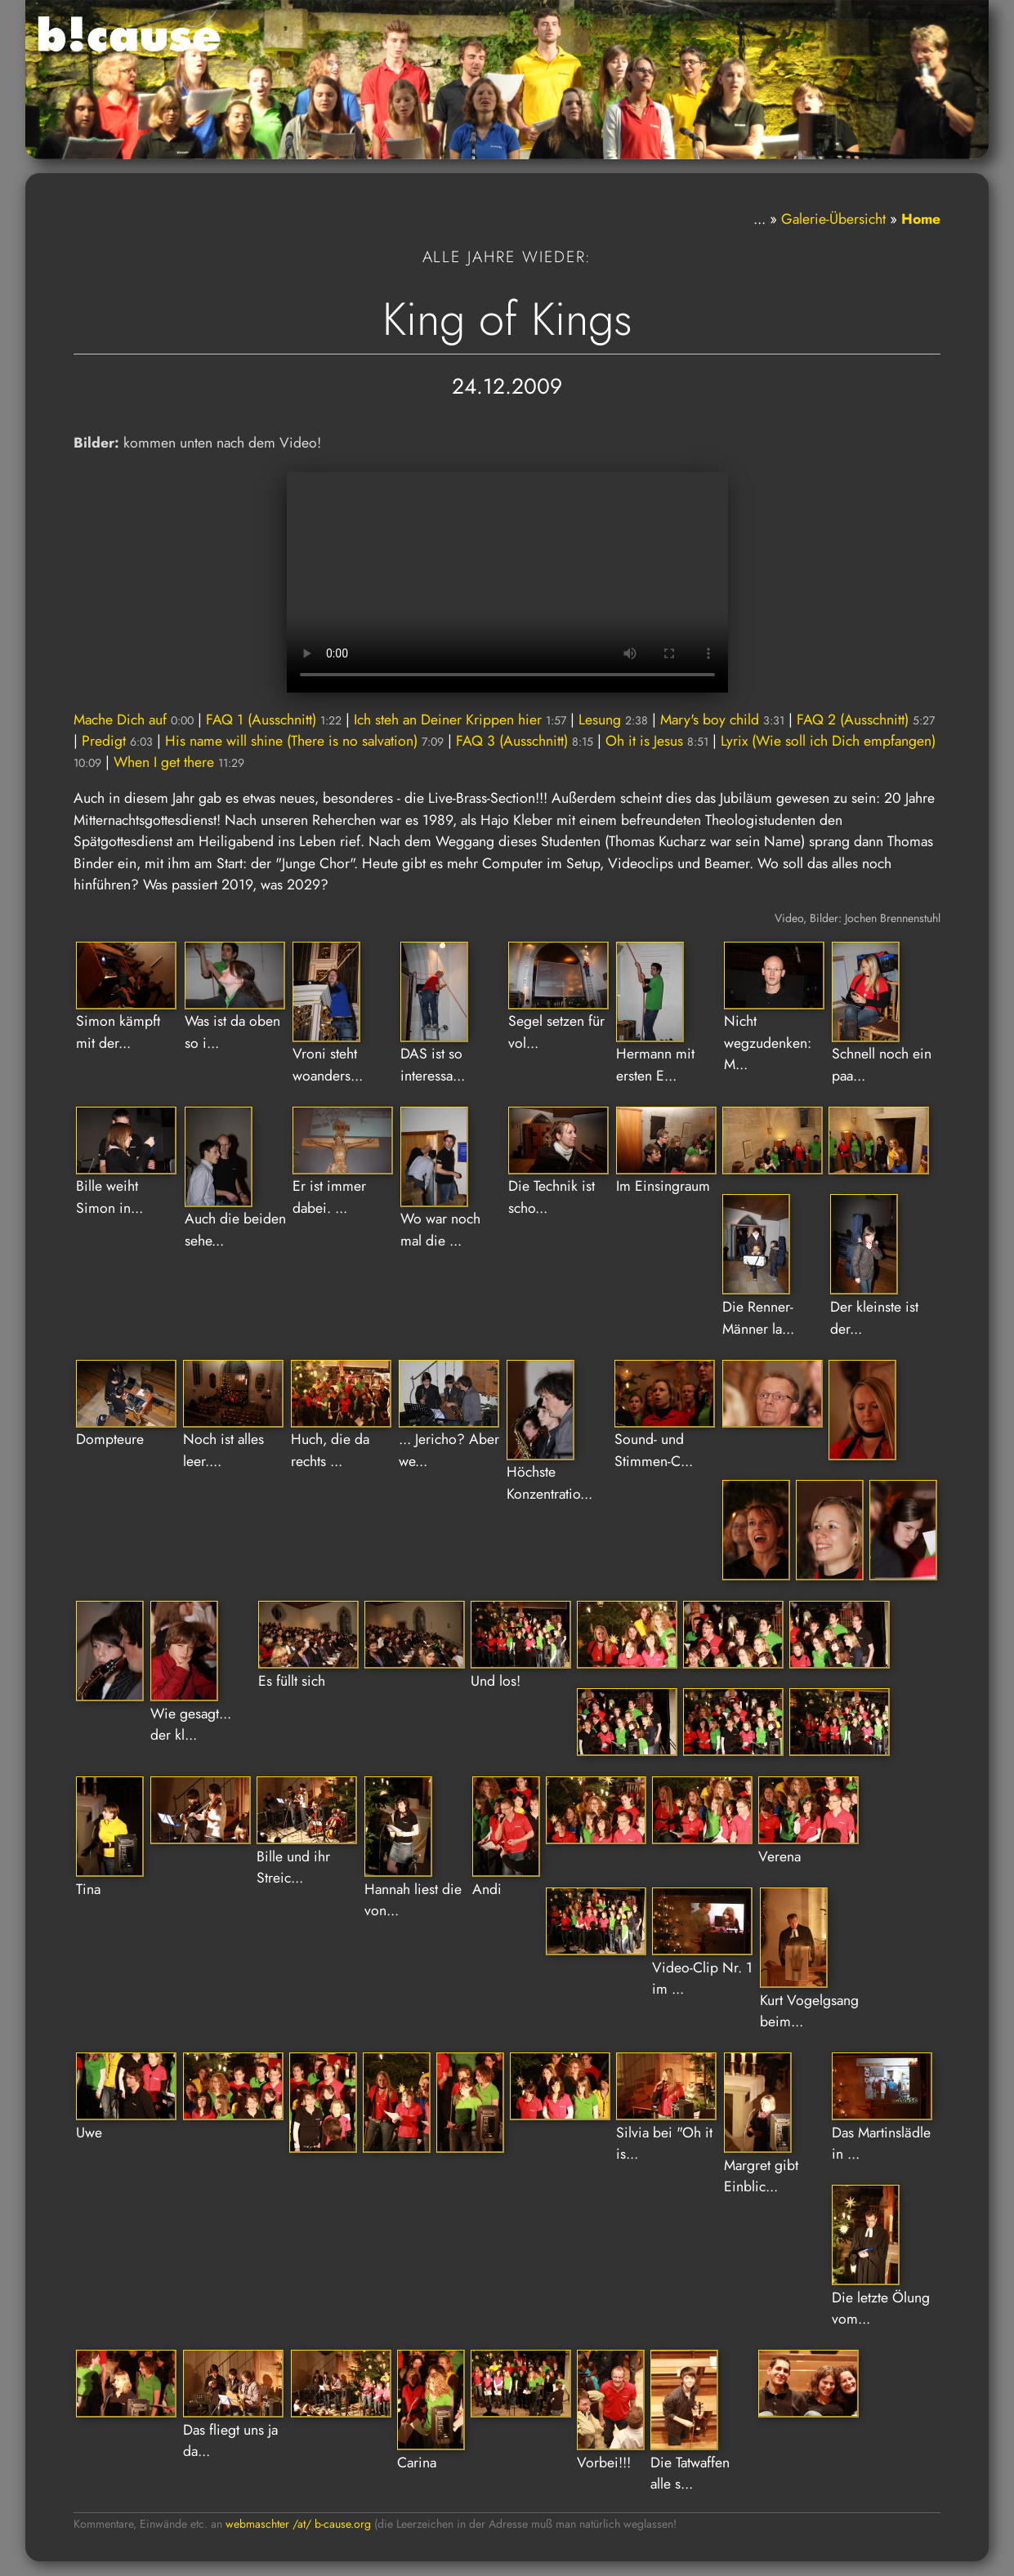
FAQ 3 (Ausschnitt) (524, 740)
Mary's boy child (722, 719)
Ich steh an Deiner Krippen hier (460, 719)
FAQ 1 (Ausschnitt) (274, 719)
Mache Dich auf (134, 719)
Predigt (117, 740)
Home (920, 219)
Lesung (613, 719)
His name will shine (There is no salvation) (304, 740)
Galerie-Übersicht (833, 219)
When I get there (179, 762)
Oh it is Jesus (656, 740)
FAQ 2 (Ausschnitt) (866, 719)
